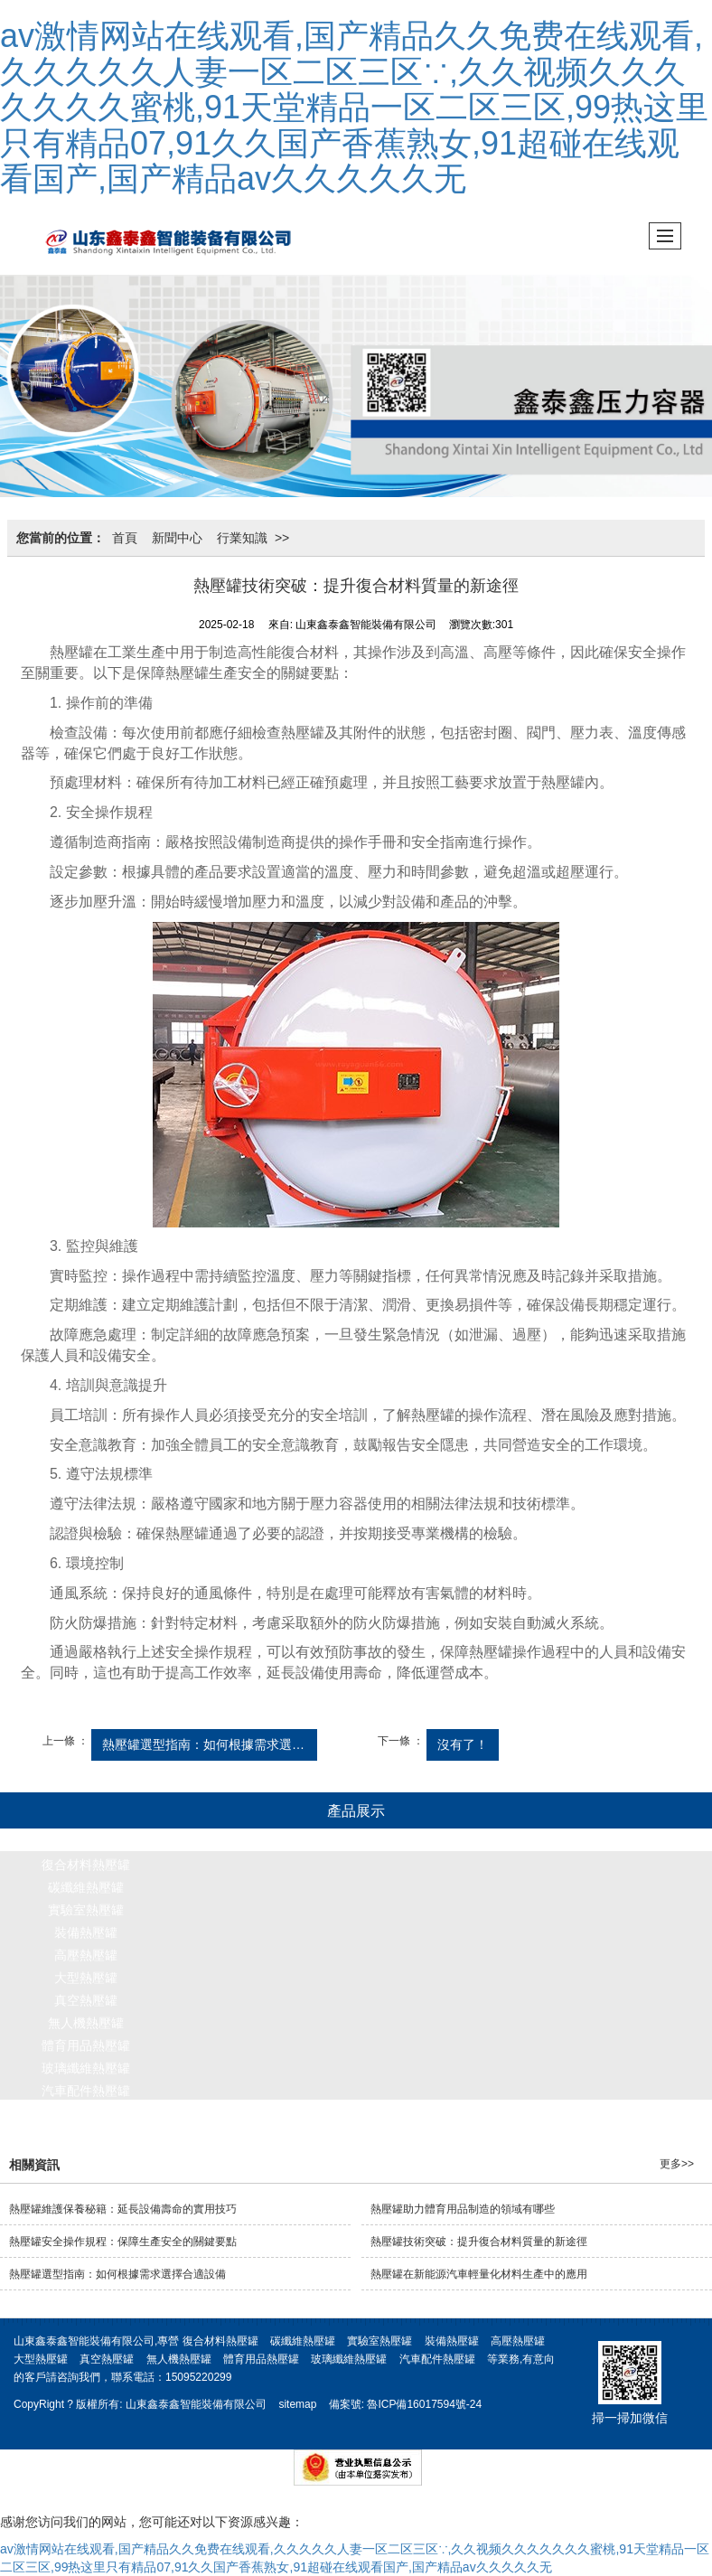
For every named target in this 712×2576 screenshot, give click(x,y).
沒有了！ (462, 1744)
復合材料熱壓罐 (86, 1864)
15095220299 (198, 2377)
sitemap (297, 2404)
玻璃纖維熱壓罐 (86, 2068)
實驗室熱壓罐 (86, 1910)
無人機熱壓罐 (86, 2023)
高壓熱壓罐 (85, 1955)
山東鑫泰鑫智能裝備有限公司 (196, 2404)
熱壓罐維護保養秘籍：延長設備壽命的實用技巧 (123, 2209)
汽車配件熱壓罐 (86, 2090)
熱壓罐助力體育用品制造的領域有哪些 (462, 2209)
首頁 (124, 538)
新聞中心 (177, 538)
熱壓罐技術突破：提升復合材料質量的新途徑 (478, 2241)
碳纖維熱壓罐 (86, 1887)
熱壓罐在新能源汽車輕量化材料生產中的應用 (478, 2274)
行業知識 (242, 538)
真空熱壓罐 (85, 2000)
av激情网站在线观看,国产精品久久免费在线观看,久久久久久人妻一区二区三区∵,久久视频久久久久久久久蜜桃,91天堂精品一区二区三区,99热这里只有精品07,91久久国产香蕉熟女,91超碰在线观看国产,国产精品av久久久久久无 (354, 107)
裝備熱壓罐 (85, 1932)
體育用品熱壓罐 (86, 2045)
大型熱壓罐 (85, 1977)
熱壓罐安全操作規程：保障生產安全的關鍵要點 (123, 2241)
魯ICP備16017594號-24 (424, 2404)
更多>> (677, 2164)
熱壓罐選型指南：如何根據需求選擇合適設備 (209, 1744)
